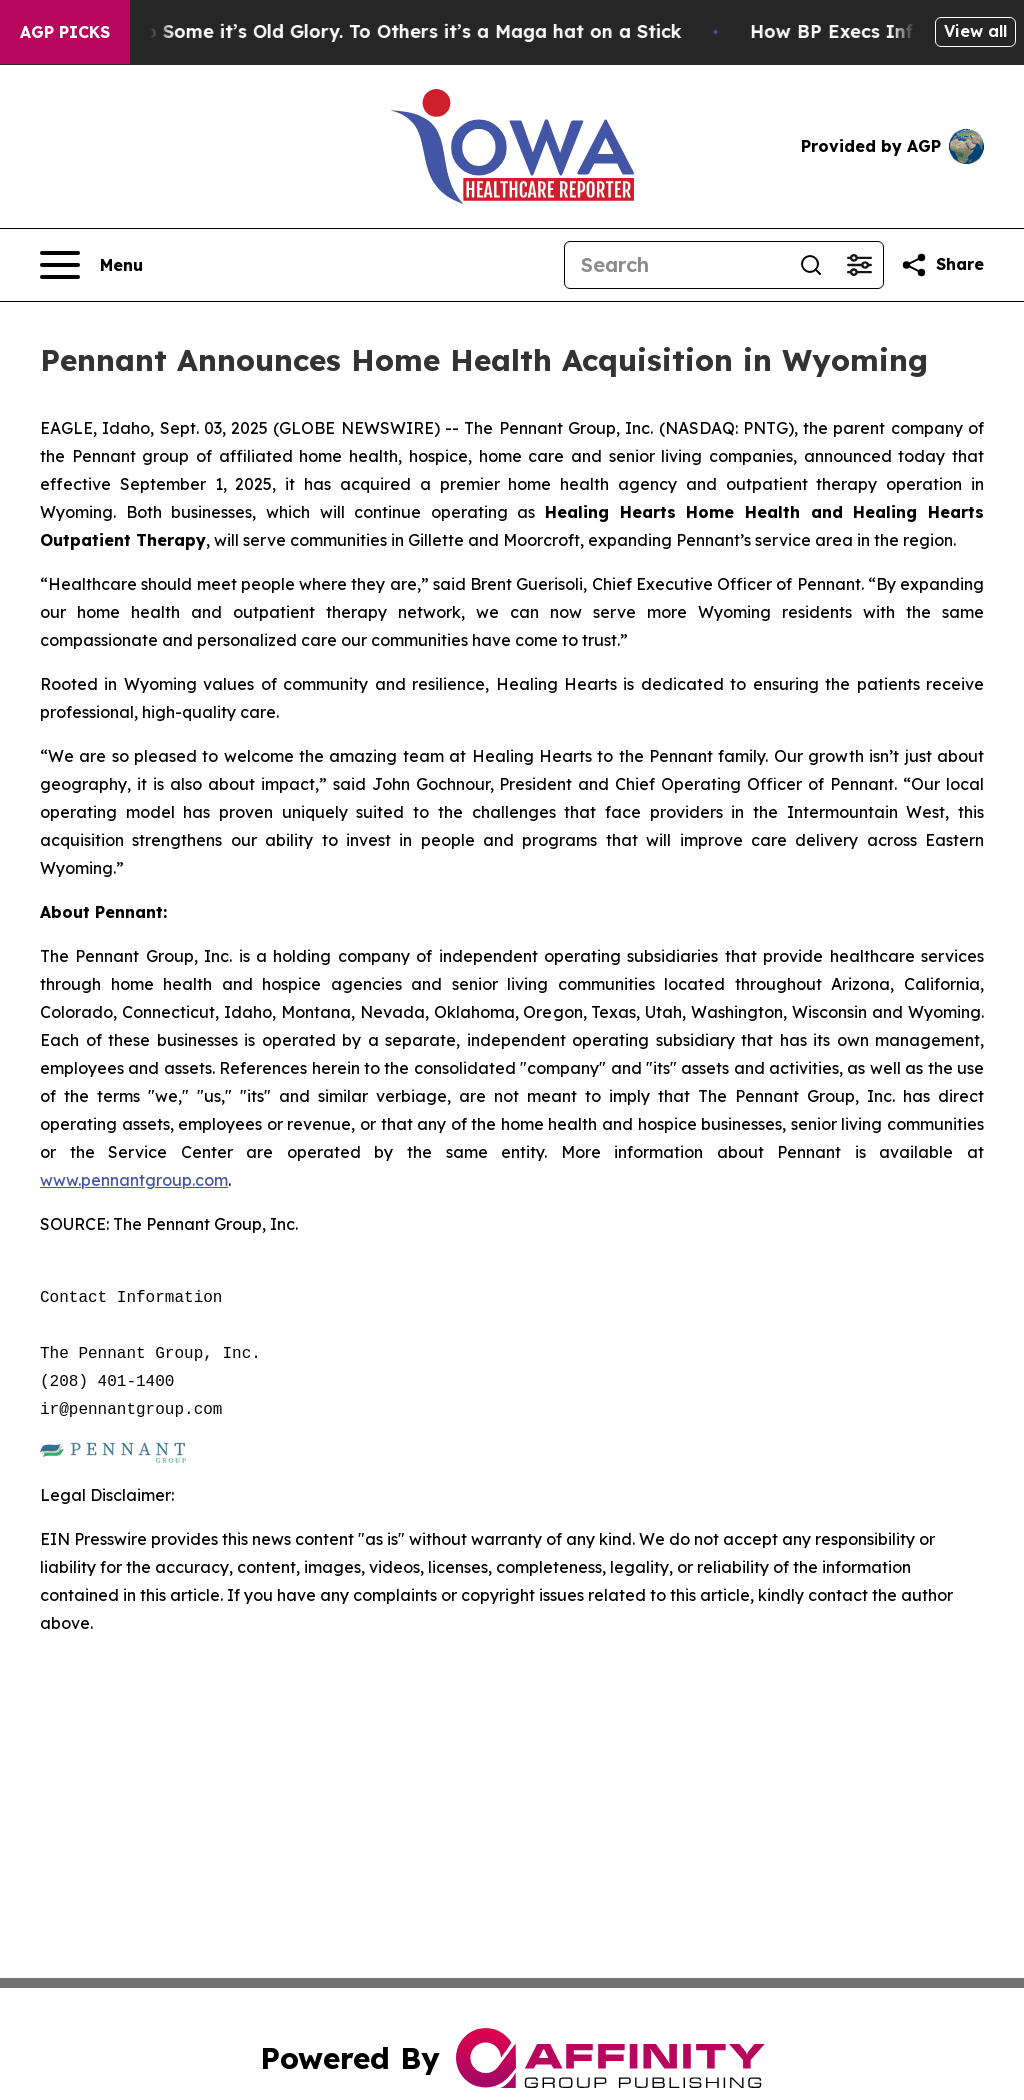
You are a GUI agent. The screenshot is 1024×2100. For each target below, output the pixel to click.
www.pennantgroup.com (134, 1180)
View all (975, 31)
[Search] (676, 265)
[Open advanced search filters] (859, 265)
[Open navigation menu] (91, 265)
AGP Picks (65, 32)
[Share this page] (942, 265)
